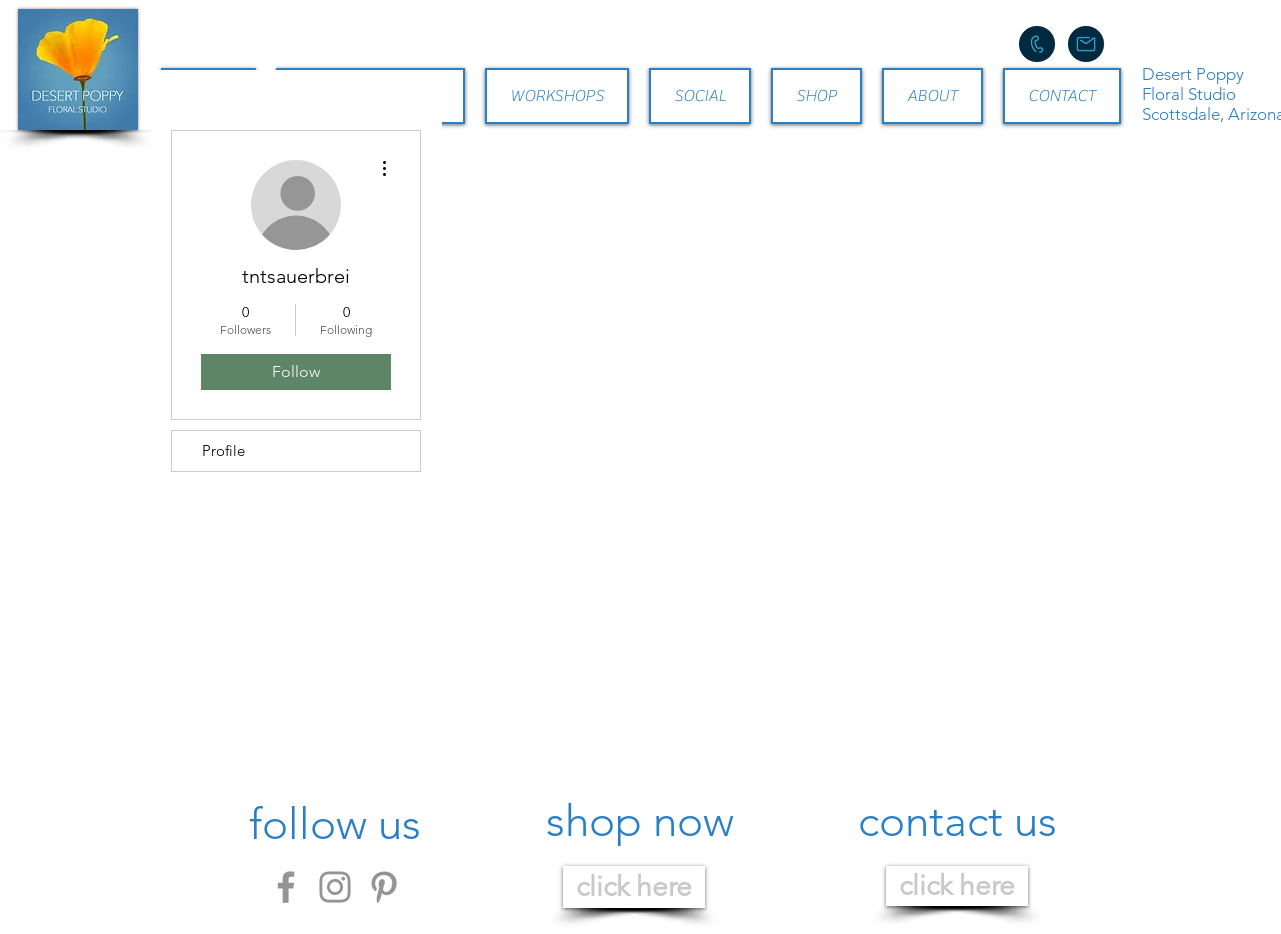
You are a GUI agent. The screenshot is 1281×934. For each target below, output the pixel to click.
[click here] (634, 887)
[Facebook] (286, 887)
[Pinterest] (384, 887)
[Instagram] (335, 887)
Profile (223, 450)
